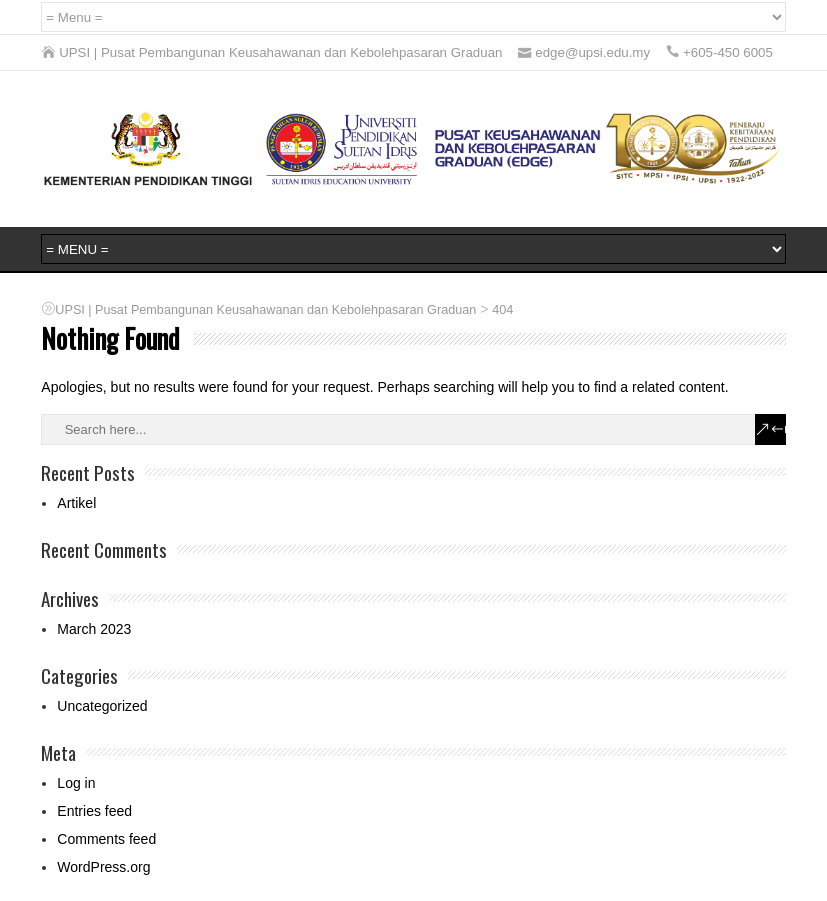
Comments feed (106, 839)
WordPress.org (103, 867)
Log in (76, 783)
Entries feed (94, 811)
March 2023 (94, 629)
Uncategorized (102, 706)
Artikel (76, 503)
